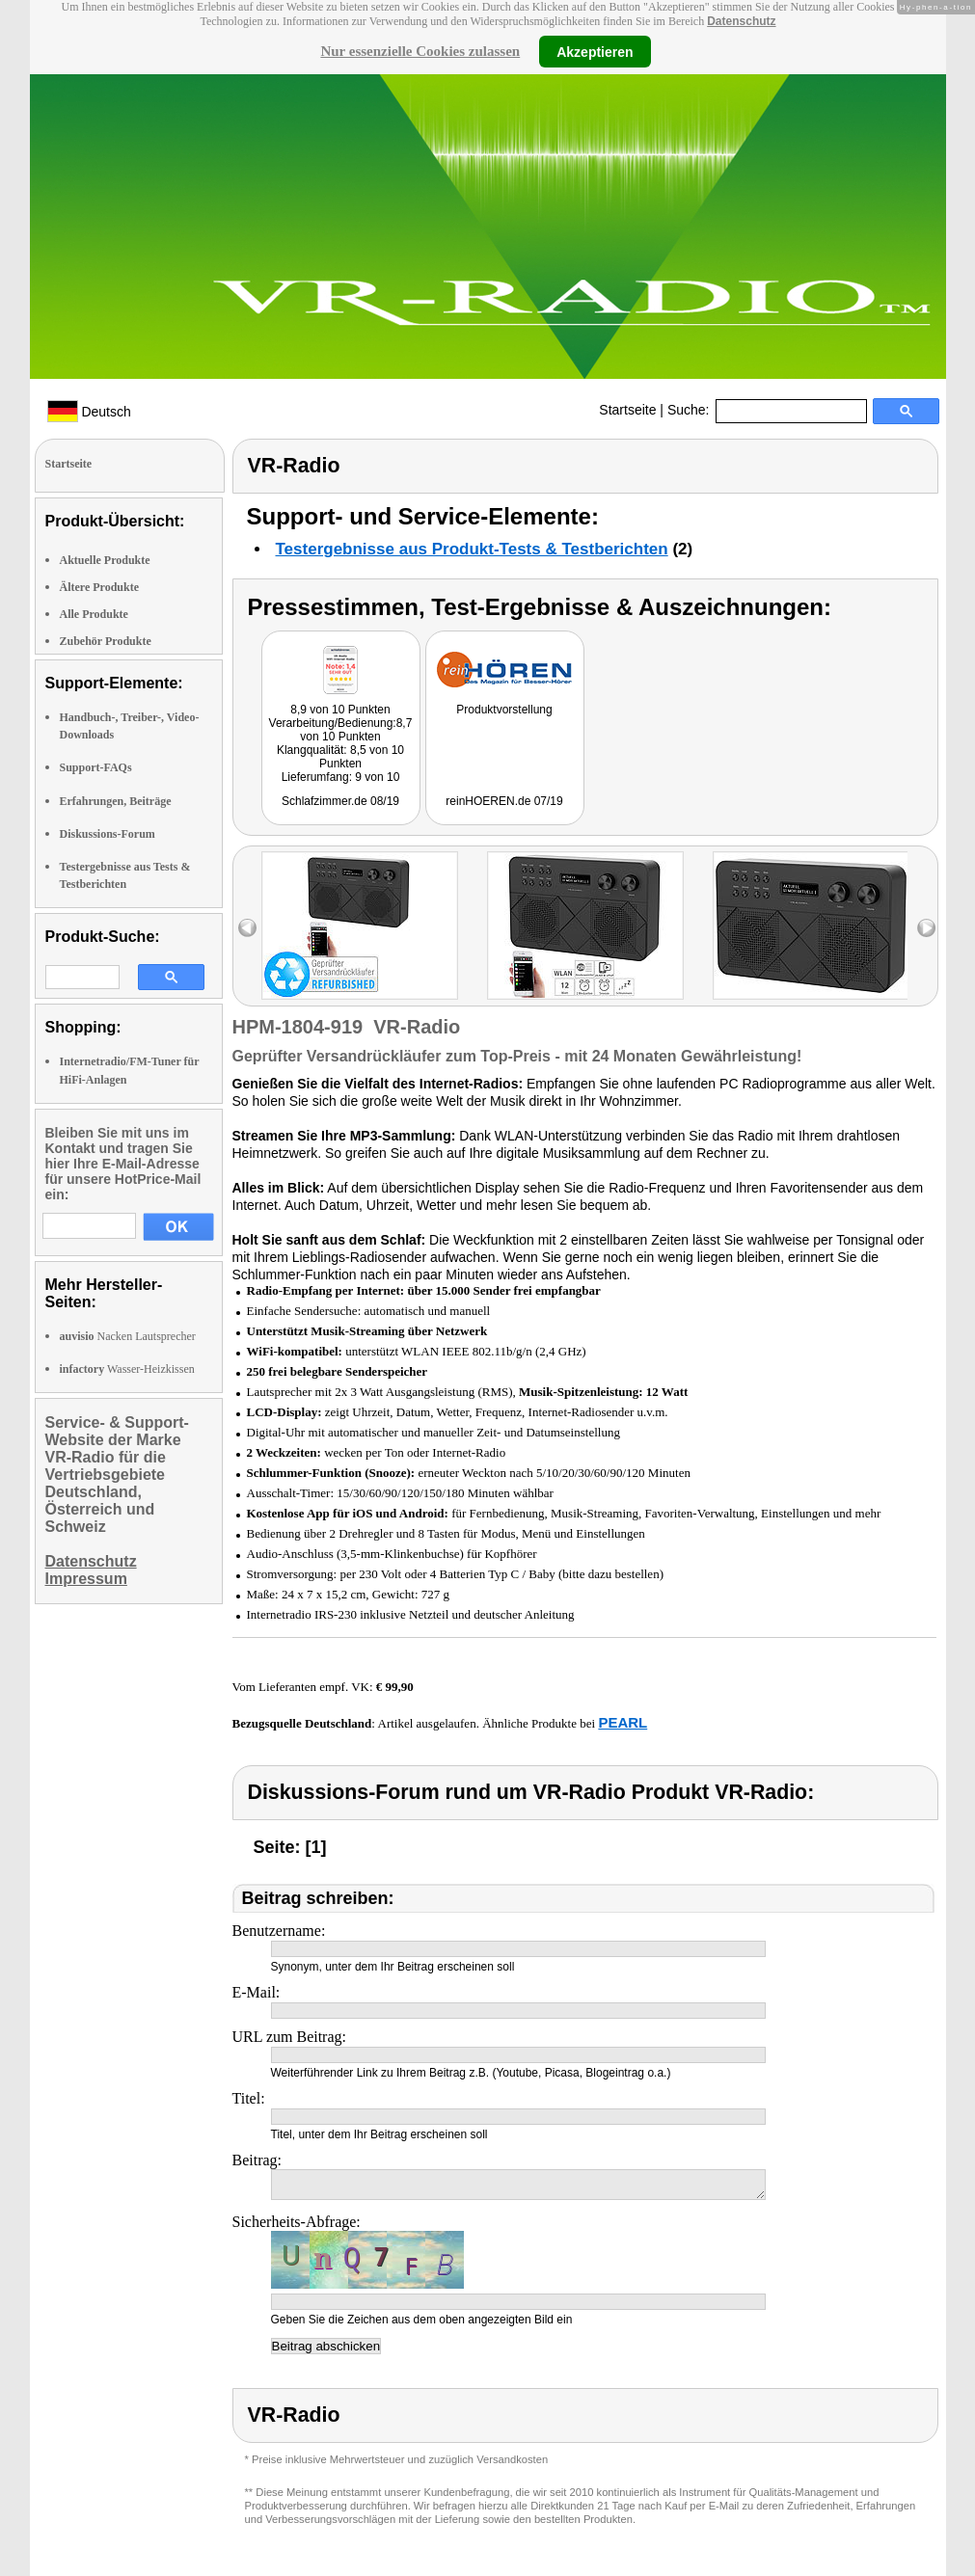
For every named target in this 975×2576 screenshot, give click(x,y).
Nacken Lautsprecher (128, 1336)
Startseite (627, 409)
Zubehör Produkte (105, 641)
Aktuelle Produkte (105, 560)
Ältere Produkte (100, 587)
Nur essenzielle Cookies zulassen (420, 51)
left (247, 928)
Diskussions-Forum (107, 834)
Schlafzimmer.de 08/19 (340, 801)
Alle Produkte (94, 614)
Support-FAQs (96, 767)
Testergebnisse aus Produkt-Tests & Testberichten (472, 549)
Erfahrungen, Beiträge (116, 801)
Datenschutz (741, 21)
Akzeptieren (594, 51)
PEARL (622, 1722)
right (926, 928)
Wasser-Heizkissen (127, 1369)
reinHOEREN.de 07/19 (504, 801)
